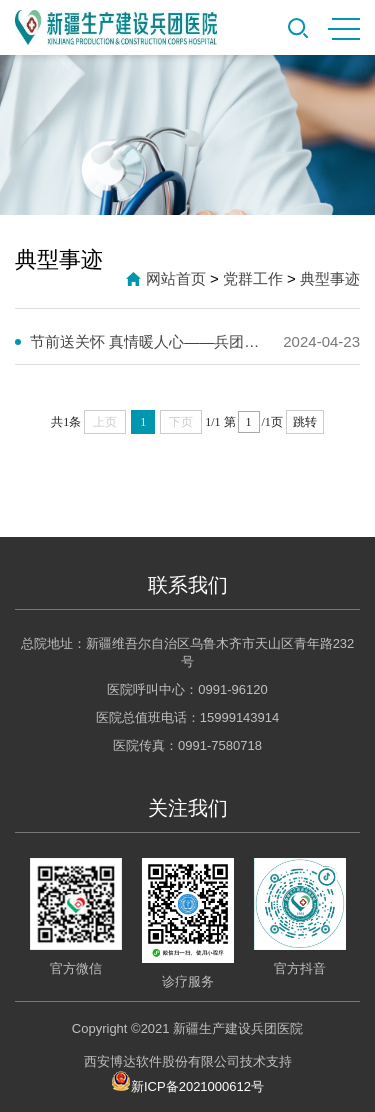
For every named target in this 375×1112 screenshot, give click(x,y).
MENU (344, 29)
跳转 (305, 422)
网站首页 (176, 278)
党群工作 (253, 278)
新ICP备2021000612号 (187, 1081)
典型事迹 (330, 278)
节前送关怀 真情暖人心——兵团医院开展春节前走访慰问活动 (150, 341)
